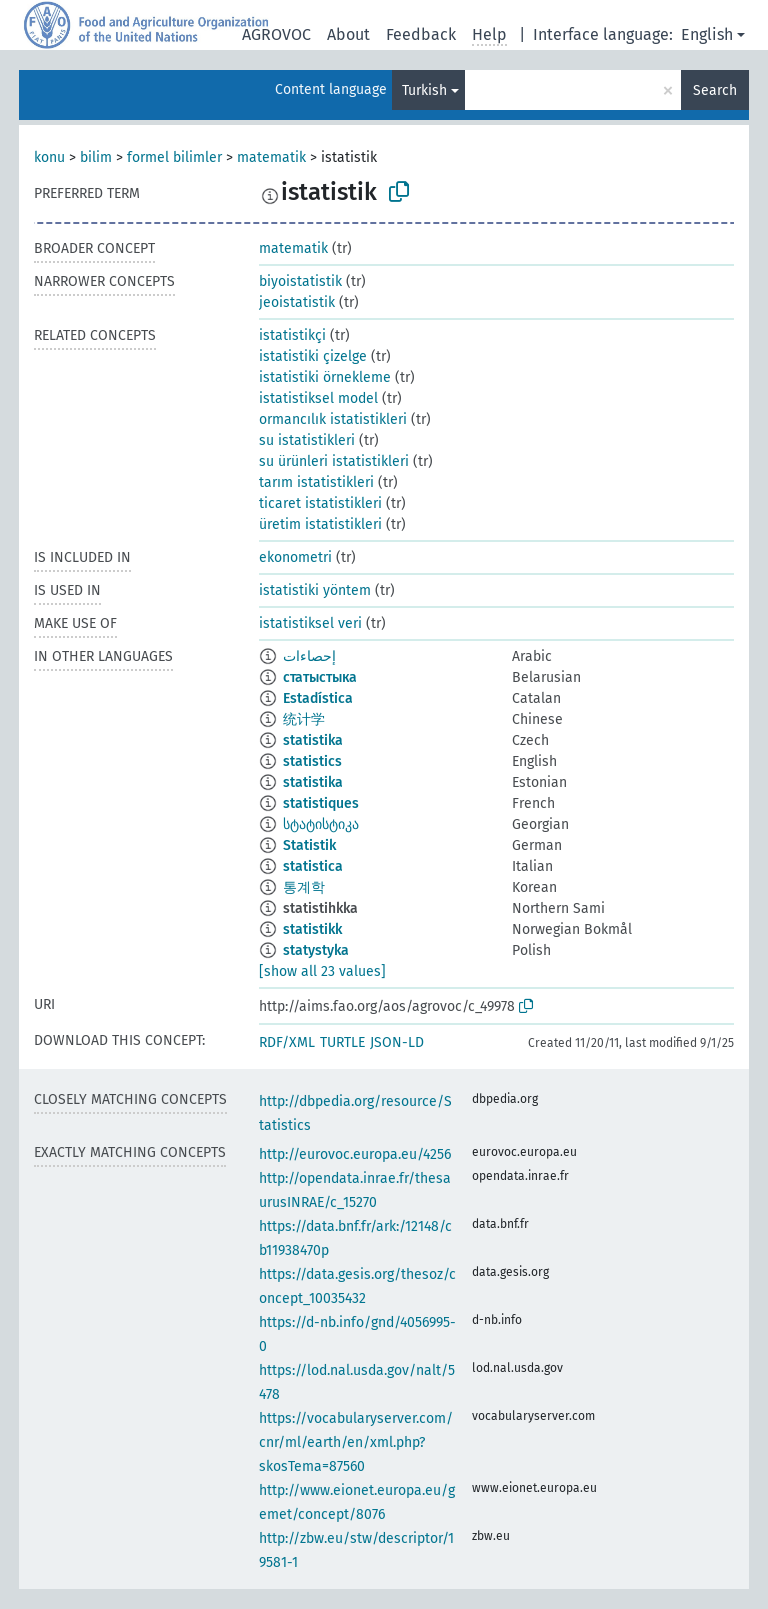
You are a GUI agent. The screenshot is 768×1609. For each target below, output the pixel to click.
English (707, 34)
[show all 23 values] (322, 971)
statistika (313, 740)
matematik (271, 157)
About (348, 34)
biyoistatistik (300, 281)
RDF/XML (287, 1042)
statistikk (312, 929)
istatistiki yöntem (315, 590)
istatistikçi (292, 335)
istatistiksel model (318, 398)
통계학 (304, 887)
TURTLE (342, 1042)
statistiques (321, 803)
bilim (96, 157)
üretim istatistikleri (320, 524)
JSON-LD (397, 1042)
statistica (313, 866)
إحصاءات (309, 656)
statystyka (316, 950)
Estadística (318, 698)
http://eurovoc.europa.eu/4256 (355, 1154)
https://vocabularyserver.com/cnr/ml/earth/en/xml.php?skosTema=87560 (356, 1442)
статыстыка (320, 677)
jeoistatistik (297, 302)
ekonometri (295, 557)
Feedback (421, 34)
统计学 (304, 719)
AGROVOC (276, 34)
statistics (312, 761)
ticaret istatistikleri (320, 503)
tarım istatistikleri (316, 482)
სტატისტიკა (321, 824)
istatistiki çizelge (313, 356)
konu (49, 157)
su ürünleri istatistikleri (334, 461)
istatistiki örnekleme (325, 377)
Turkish (424, 90)
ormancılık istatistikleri (333, 419)
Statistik (309, 845)
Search (715, 90)
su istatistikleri (307, 440)
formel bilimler (174, 157)
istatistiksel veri (310, 623)
